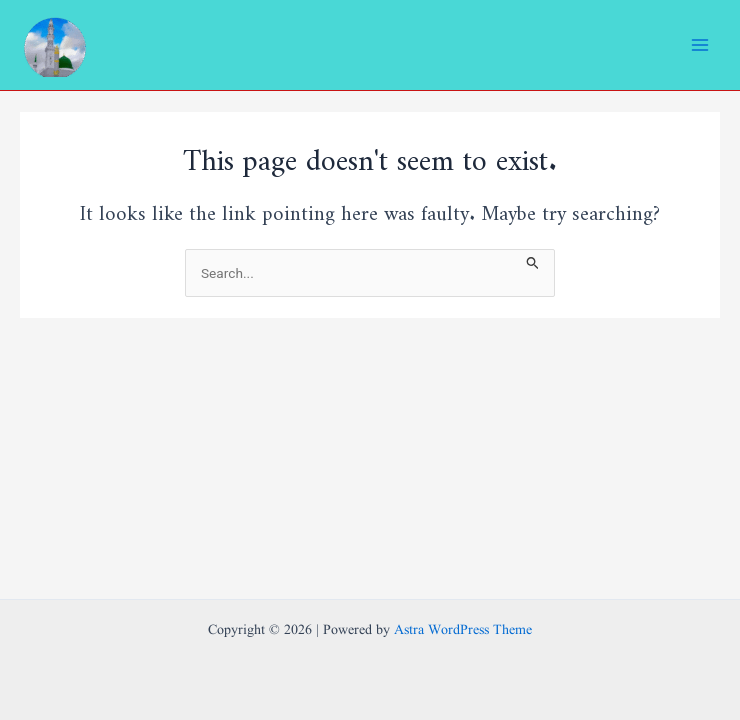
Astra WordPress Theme (463, 630)
